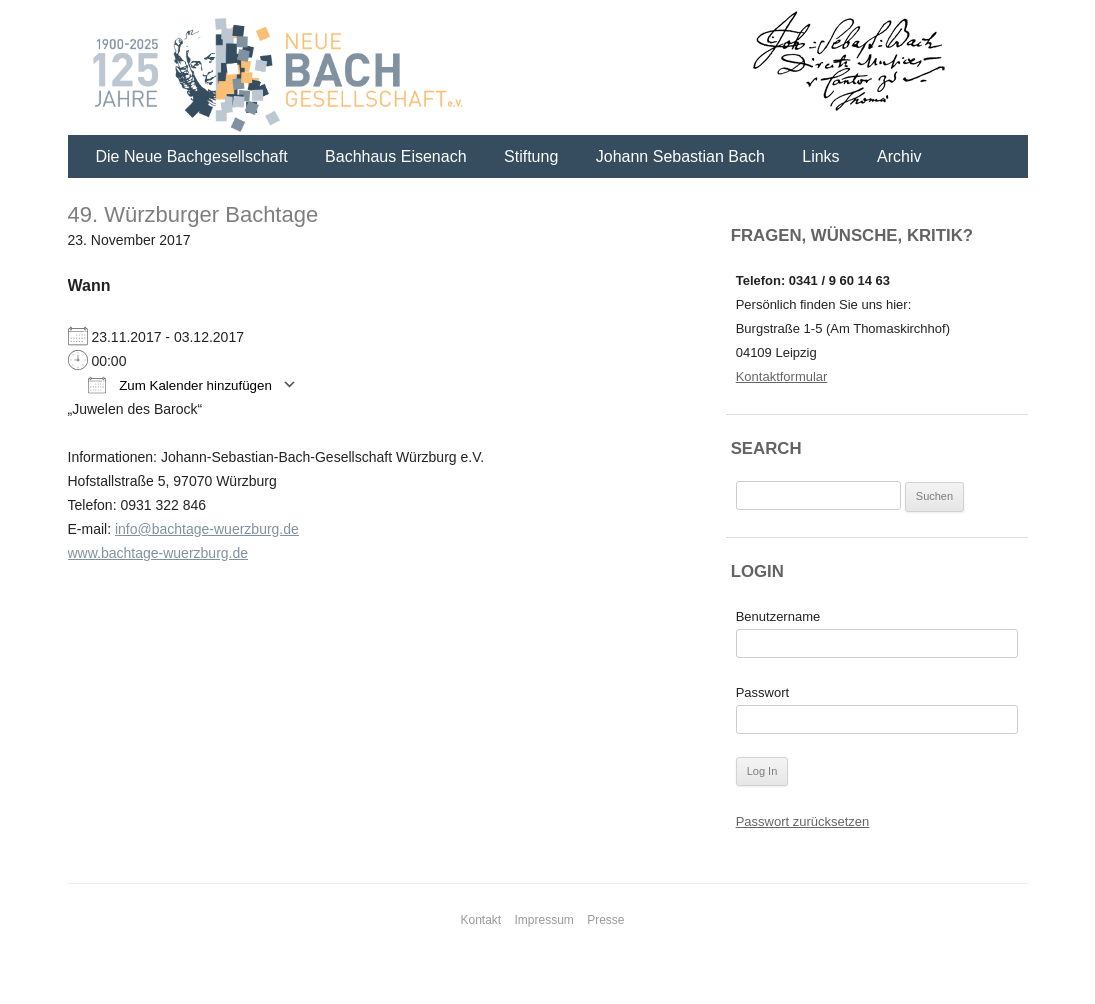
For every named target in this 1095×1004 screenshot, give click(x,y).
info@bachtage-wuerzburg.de (207, 529)
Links (820, 156)
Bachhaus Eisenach (395, 156)
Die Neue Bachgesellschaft (192, 156)
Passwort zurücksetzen (803, 821)
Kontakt (480, 920)
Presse (605, 920)
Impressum (544, 920)
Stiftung (531, 156)
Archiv (899, 156)
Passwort (762, 692)
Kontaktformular (782, 376)
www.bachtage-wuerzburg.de (158, 553)
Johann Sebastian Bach (680, 156)
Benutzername (778, 616)
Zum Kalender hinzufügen (180, 384)
